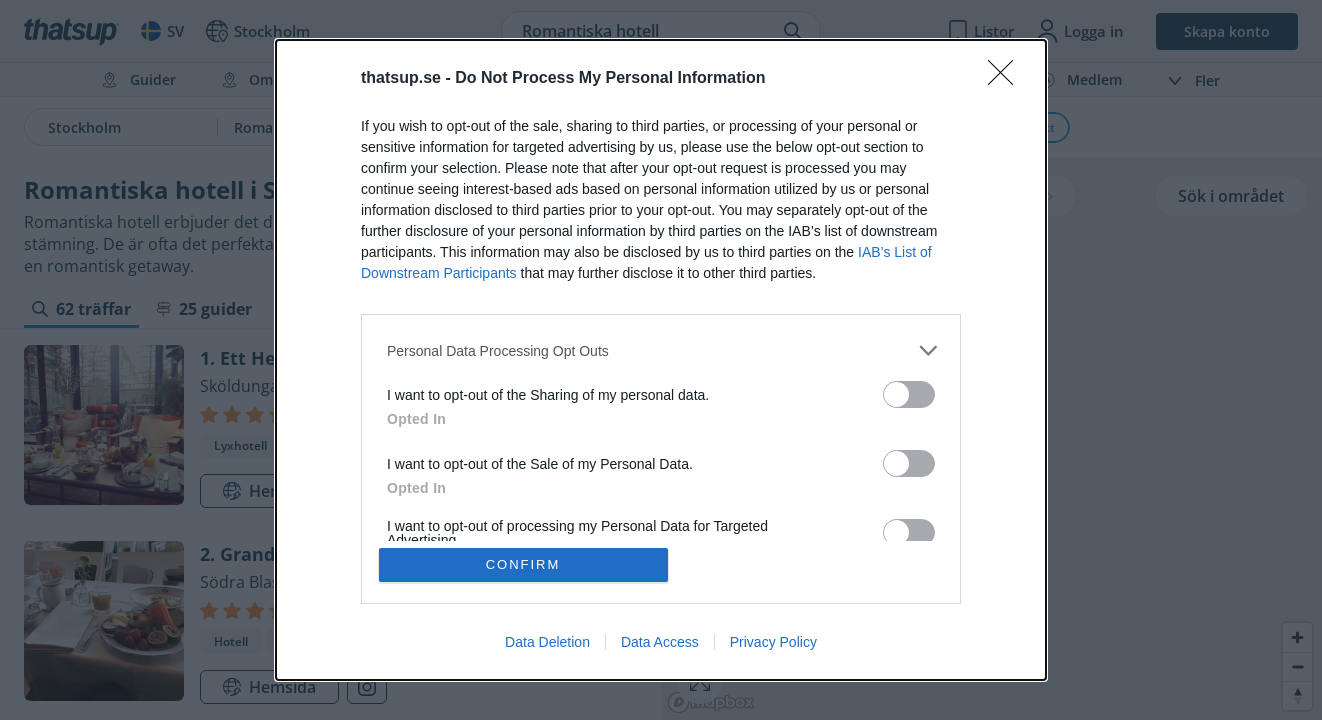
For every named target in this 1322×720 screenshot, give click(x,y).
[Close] (1007, 79)
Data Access (660, 642)
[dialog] (661, 360)
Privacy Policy (773, 642)
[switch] (909, 394)
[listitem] (661, 350)
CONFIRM (523, 564)
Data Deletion (547, 642)
